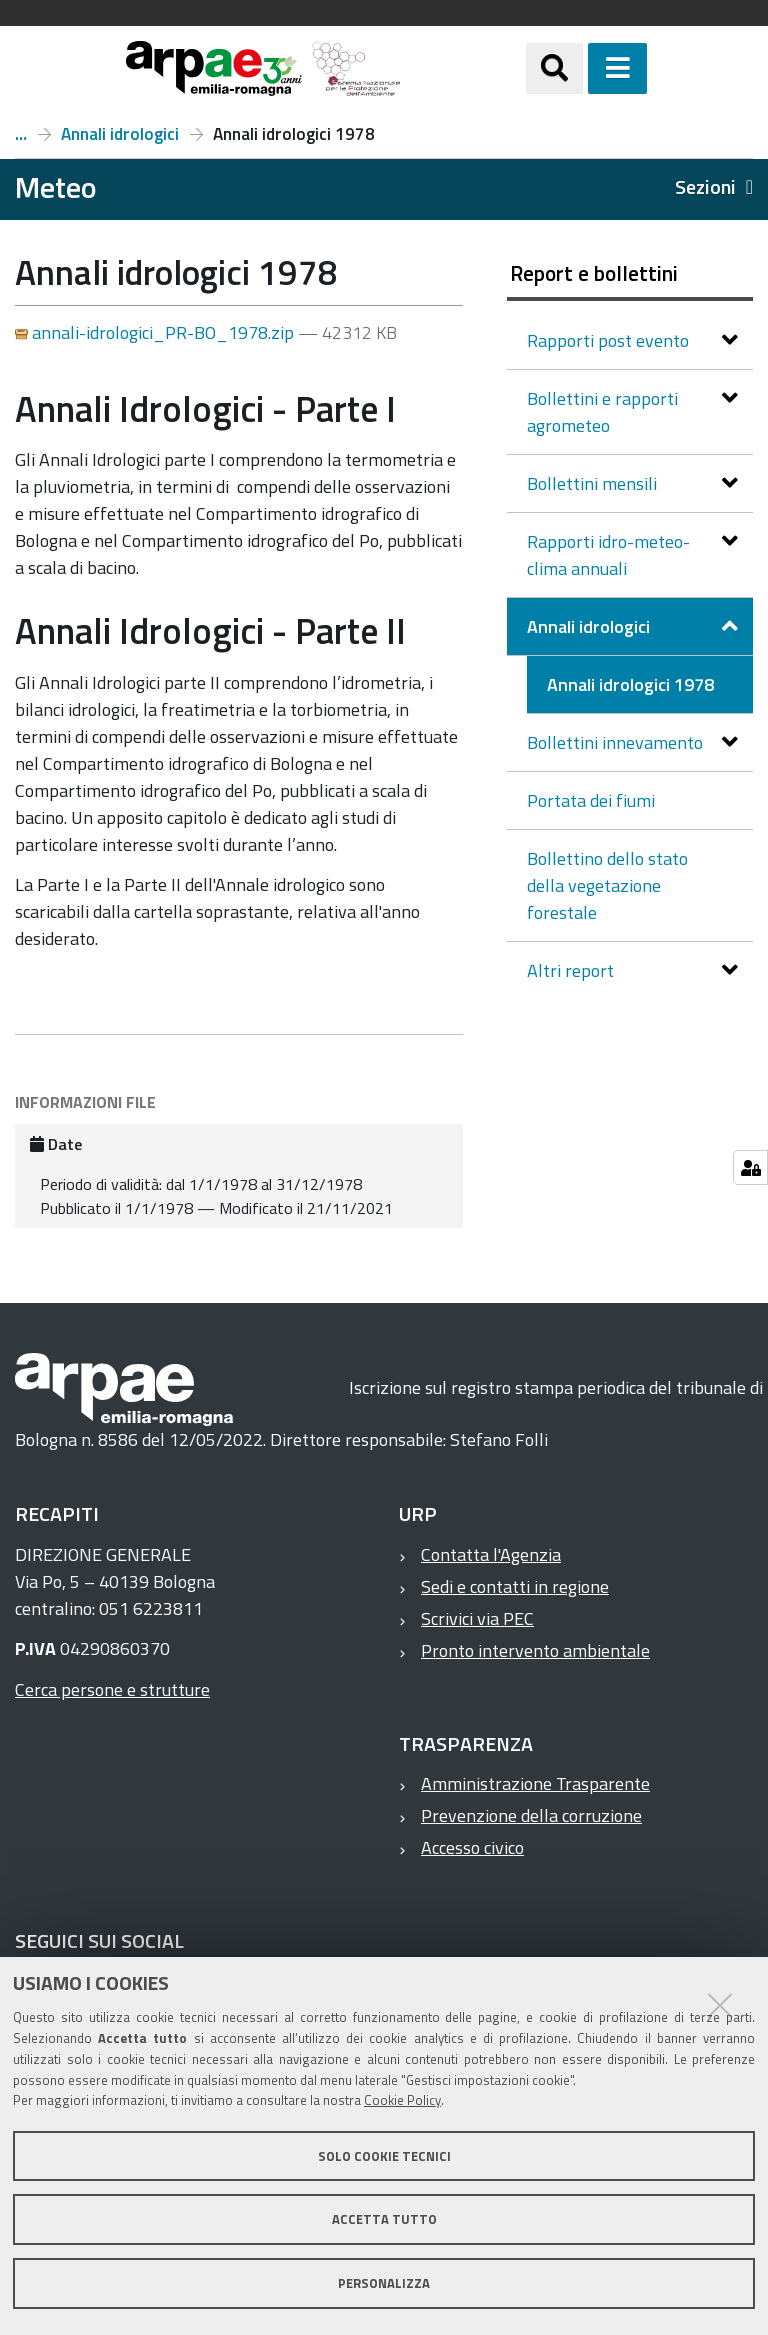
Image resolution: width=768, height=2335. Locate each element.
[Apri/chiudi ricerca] (554, 68)
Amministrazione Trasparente (535, 1783)
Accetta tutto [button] (384, 2219)
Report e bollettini (21, 134)
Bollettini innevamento (617, 742)
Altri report (572, 970)
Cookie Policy (402, 2100)
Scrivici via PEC (477, 1618)
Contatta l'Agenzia (491, 1554)
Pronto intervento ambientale (535, 1650)
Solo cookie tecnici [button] (384, 2156)
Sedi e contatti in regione (515, 1586)
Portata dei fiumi (591, 800)
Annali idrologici (120, 134)
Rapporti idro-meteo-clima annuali (608, 555)
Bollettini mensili (594, 483)
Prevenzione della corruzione (531, 1815)
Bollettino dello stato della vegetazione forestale (607, 885)
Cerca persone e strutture (112, 1689)
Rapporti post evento (610, 340)
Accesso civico (472, 1847)
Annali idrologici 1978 (630, 684)
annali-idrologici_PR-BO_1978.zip (156, 332)
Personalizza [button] (384, 2283)
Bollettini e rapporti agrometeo (602, 412)
